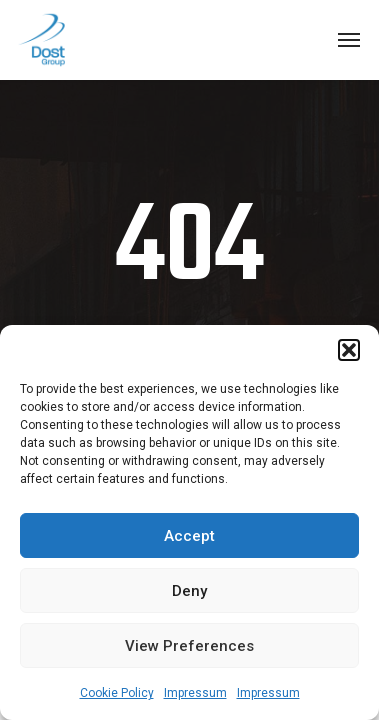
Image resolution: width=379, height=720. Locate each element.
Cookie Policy (117, 693)
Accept (189, 536)
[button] (349, 350)
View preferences (189, 646)
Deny (189, 591)
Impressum (195, 693)
